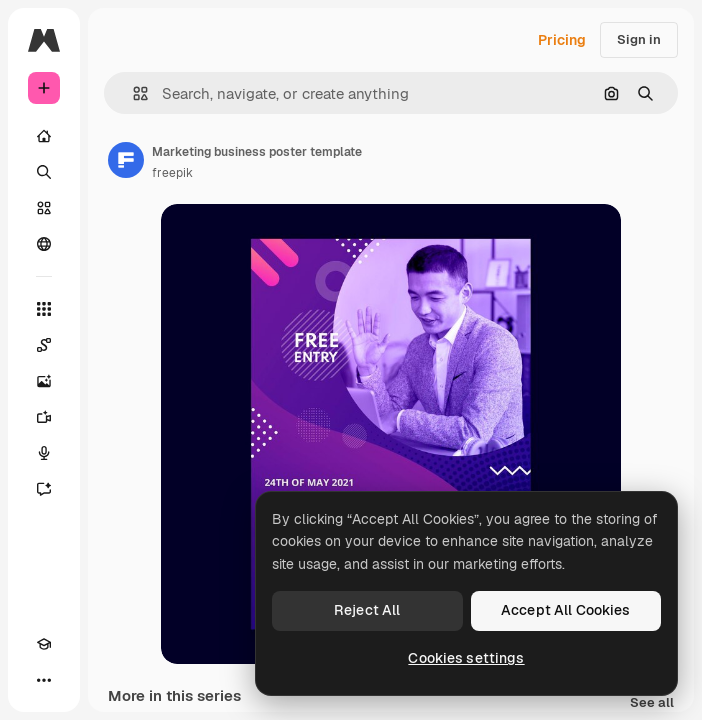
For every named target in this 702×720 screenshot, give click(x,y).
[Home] (44, 136)
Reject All (367, 610)
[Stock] (44, 208)
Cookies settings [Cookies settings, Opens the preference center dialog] (466, 658)
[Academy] (44, 644)
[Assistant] (44, 489)
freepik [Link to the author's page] (172, 173)
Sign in (639, 39)
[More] (44, 680)
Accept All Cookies (566, 610)
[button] (132, 93)
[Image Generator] (44, 381)
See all (652, 703)
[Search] (44, 172)
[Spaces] (44, 345)
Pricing (562, 40)
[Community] (44, 244)
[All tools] (44, 309)
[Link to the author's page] (126, 160)
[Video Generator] (44, 417)
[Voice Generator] (44, 453)
